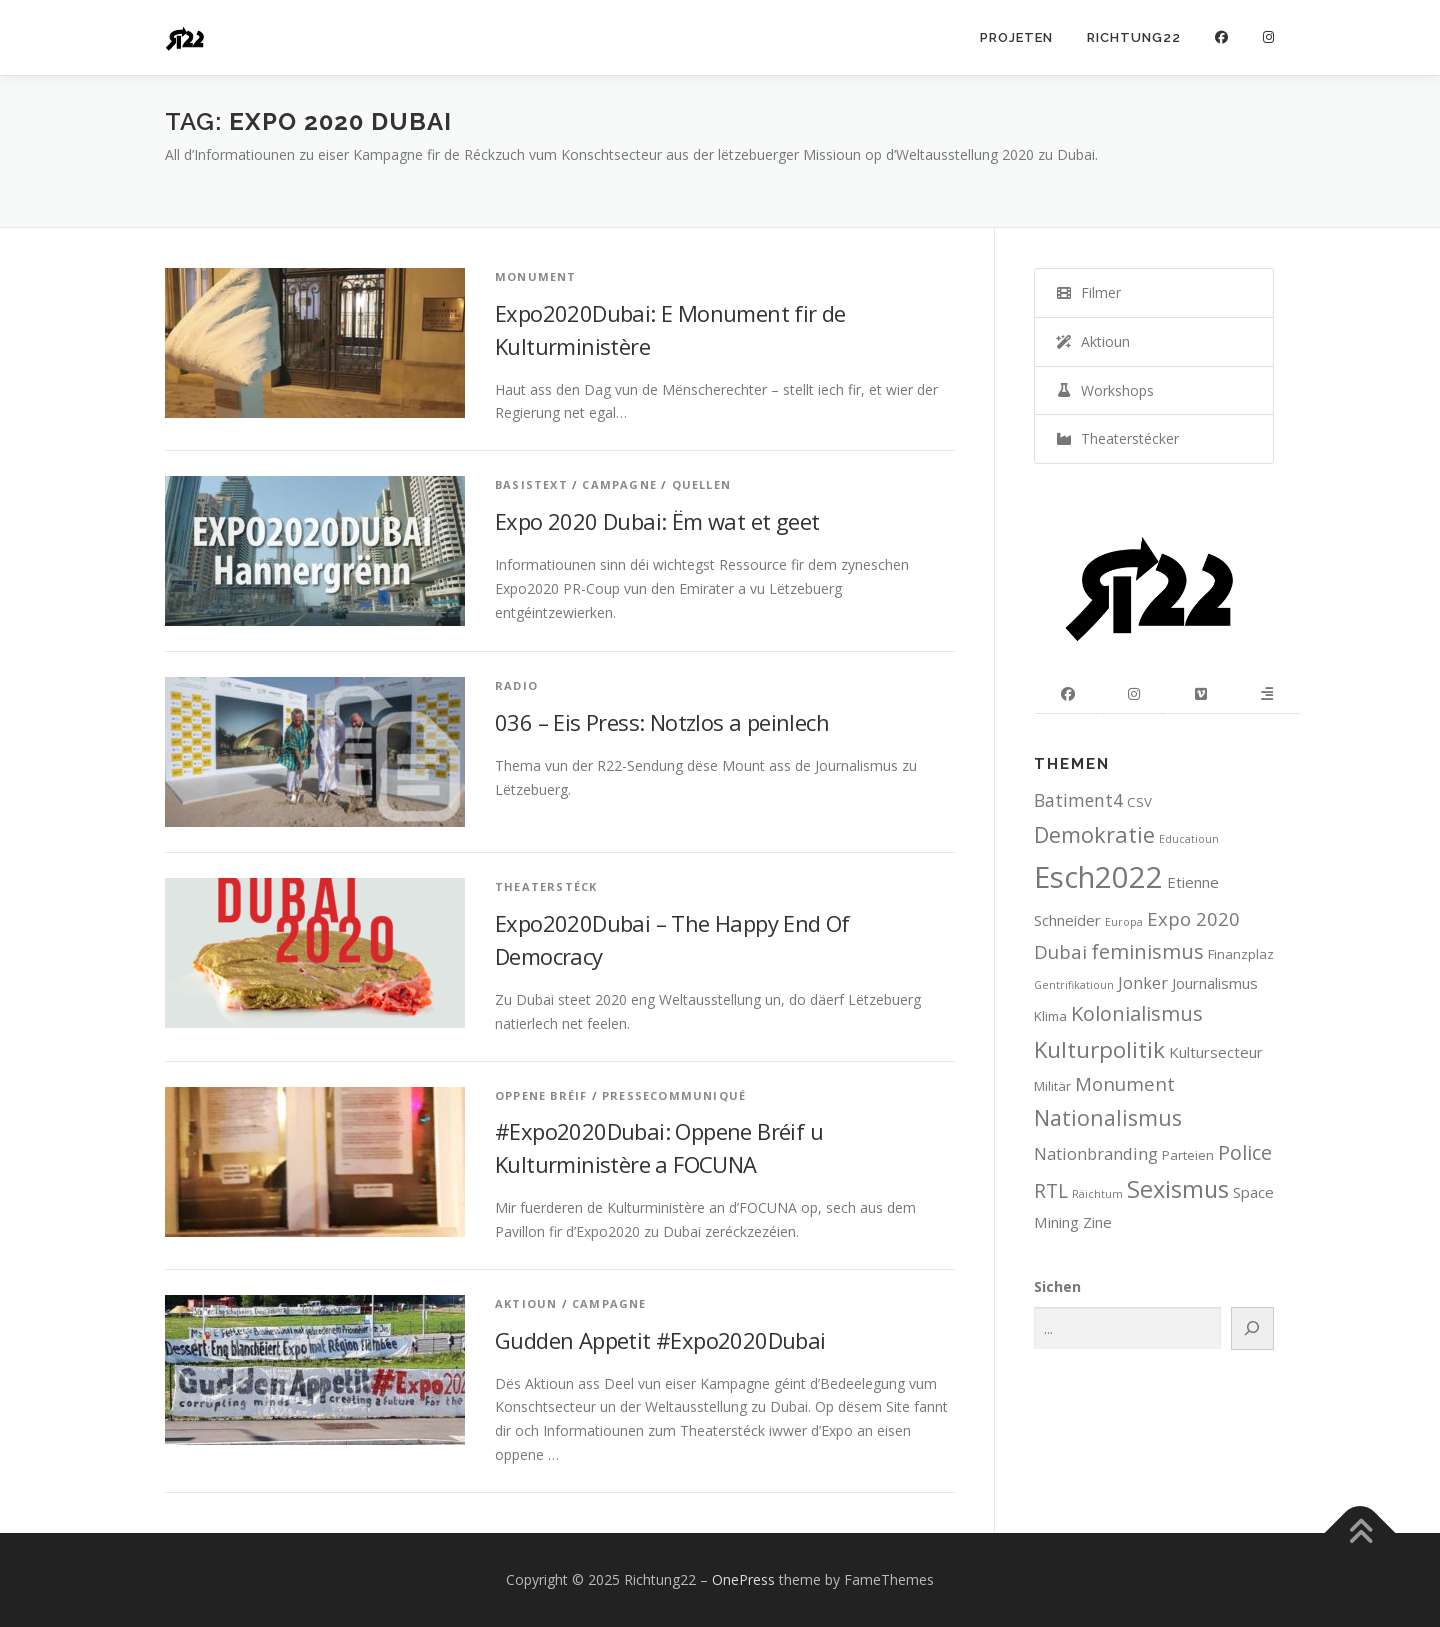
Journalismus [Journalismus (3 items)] (1215, 983)
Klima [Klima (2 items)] (1050, 1016)
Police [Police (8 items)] (1245, 1152)
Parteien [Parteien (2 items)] (1188, 1155)
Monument (536, 276)
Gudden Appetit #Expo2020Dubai (660, 1340)
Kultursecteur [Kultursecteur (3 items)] (1216, 1052)
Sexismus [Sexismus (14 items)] (1178, 1189)
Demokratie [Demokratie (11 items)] (1094, 834)
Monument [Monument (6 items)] (1125, 1083)
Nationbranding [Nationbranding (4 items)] (1096, 1153)
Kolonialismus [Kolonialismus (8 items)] (1137, 1013)
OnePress (743, 1579)
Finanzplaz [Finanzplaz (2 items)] (1241, 954)
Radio (516, 685)
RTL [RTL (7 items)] (1051, 1190)
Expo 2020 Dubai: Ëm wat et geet (657, 521)
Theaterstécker (1117, 438)
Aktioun (526, 1303)
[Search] (1253, 1328)
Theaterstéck (546, 886)
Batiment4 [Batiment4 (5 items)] (1078, 800)
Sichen (1057, 1286)
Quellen (701, 484)
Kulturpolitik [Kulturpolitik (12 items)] (1099, 1049)
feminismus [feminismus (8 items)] (1147, 951)
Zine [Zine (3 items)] (1097, 1222)
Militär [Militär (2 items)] (1052, 1086)
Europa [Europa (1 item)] (1124, 922)
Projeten (1016, 37)
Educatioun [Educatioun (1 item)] (1189, 839)
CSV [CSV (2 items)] (1139, 802)
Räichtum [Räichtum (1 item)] (1097, 1194)
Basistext (531, 484)
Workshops (1104, 390)
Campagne (619, 484)
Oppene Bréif (541, 1095)
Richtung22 (1134, 37)
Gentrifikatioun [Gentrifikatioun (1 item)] (1074, 985)
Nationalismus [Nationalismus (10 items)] (1108, 1117)
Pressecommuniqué (674, 1095)
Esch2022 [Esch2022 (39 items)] (1098, 877)
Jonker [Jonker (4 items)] (1143, 982)
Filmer (1088, 292)
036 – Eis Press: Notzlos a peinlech (662, 722)
